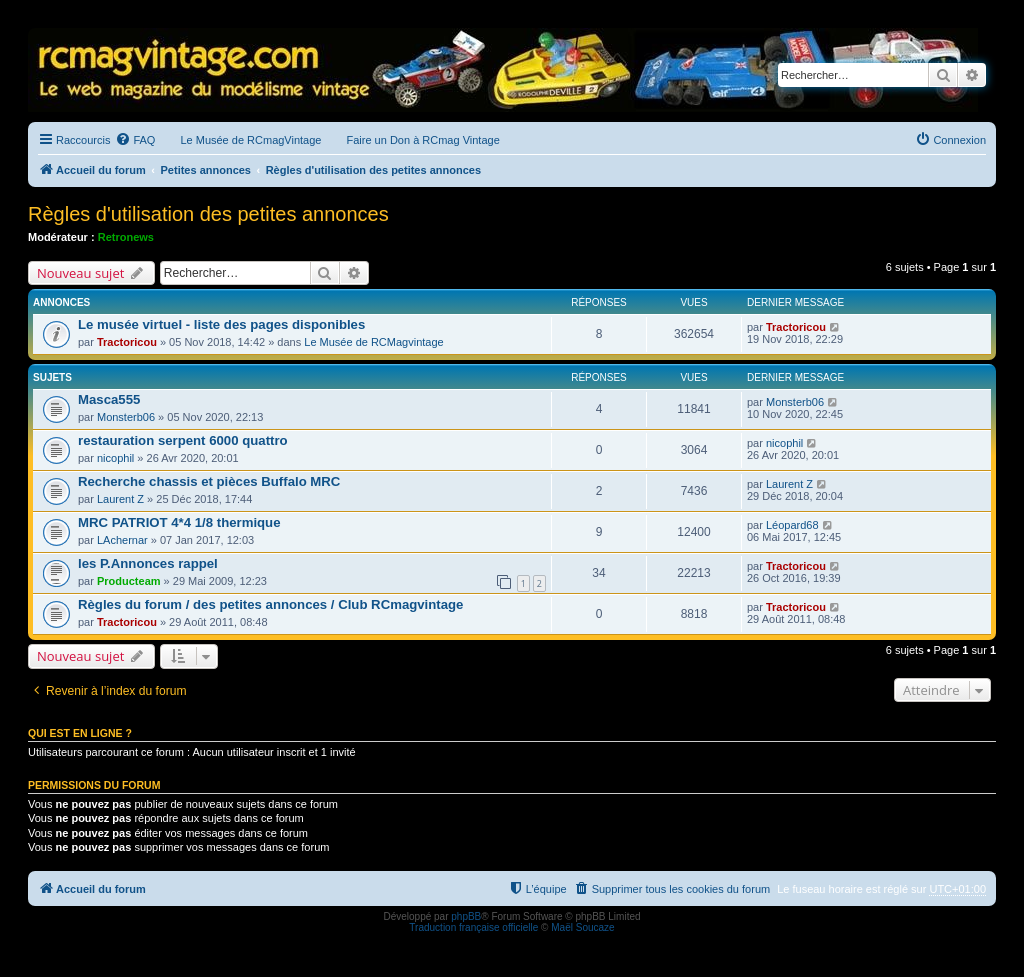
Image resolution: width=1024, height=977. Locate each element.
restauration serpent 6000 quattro (183, 440)
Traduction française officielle (473, 927)
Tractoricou (127, 342)
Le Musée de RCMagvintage (373, 342)
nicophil (115, 458)
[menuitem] (135, 140)
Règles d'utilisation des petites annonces (208, 214)
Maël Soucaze (582, 927)
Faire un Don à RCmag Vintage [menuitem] (422, 140)
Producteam (129, 581)
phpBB (466, 916)
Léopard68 (792, 525)
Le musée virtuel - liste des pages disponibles (221, 324)
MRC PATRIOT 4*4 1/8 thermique (179, 522)
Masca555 (109, 399)
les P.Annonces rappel (148, 563)
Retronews (126, 237)
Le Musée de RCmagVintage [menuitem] (250, 140)
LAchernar (122, 540)
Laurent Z (120, 499)
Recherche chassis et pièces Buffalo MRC (209, 481)
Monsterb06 (126, 417)
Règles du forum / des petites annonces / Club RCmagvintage (270, 604)
